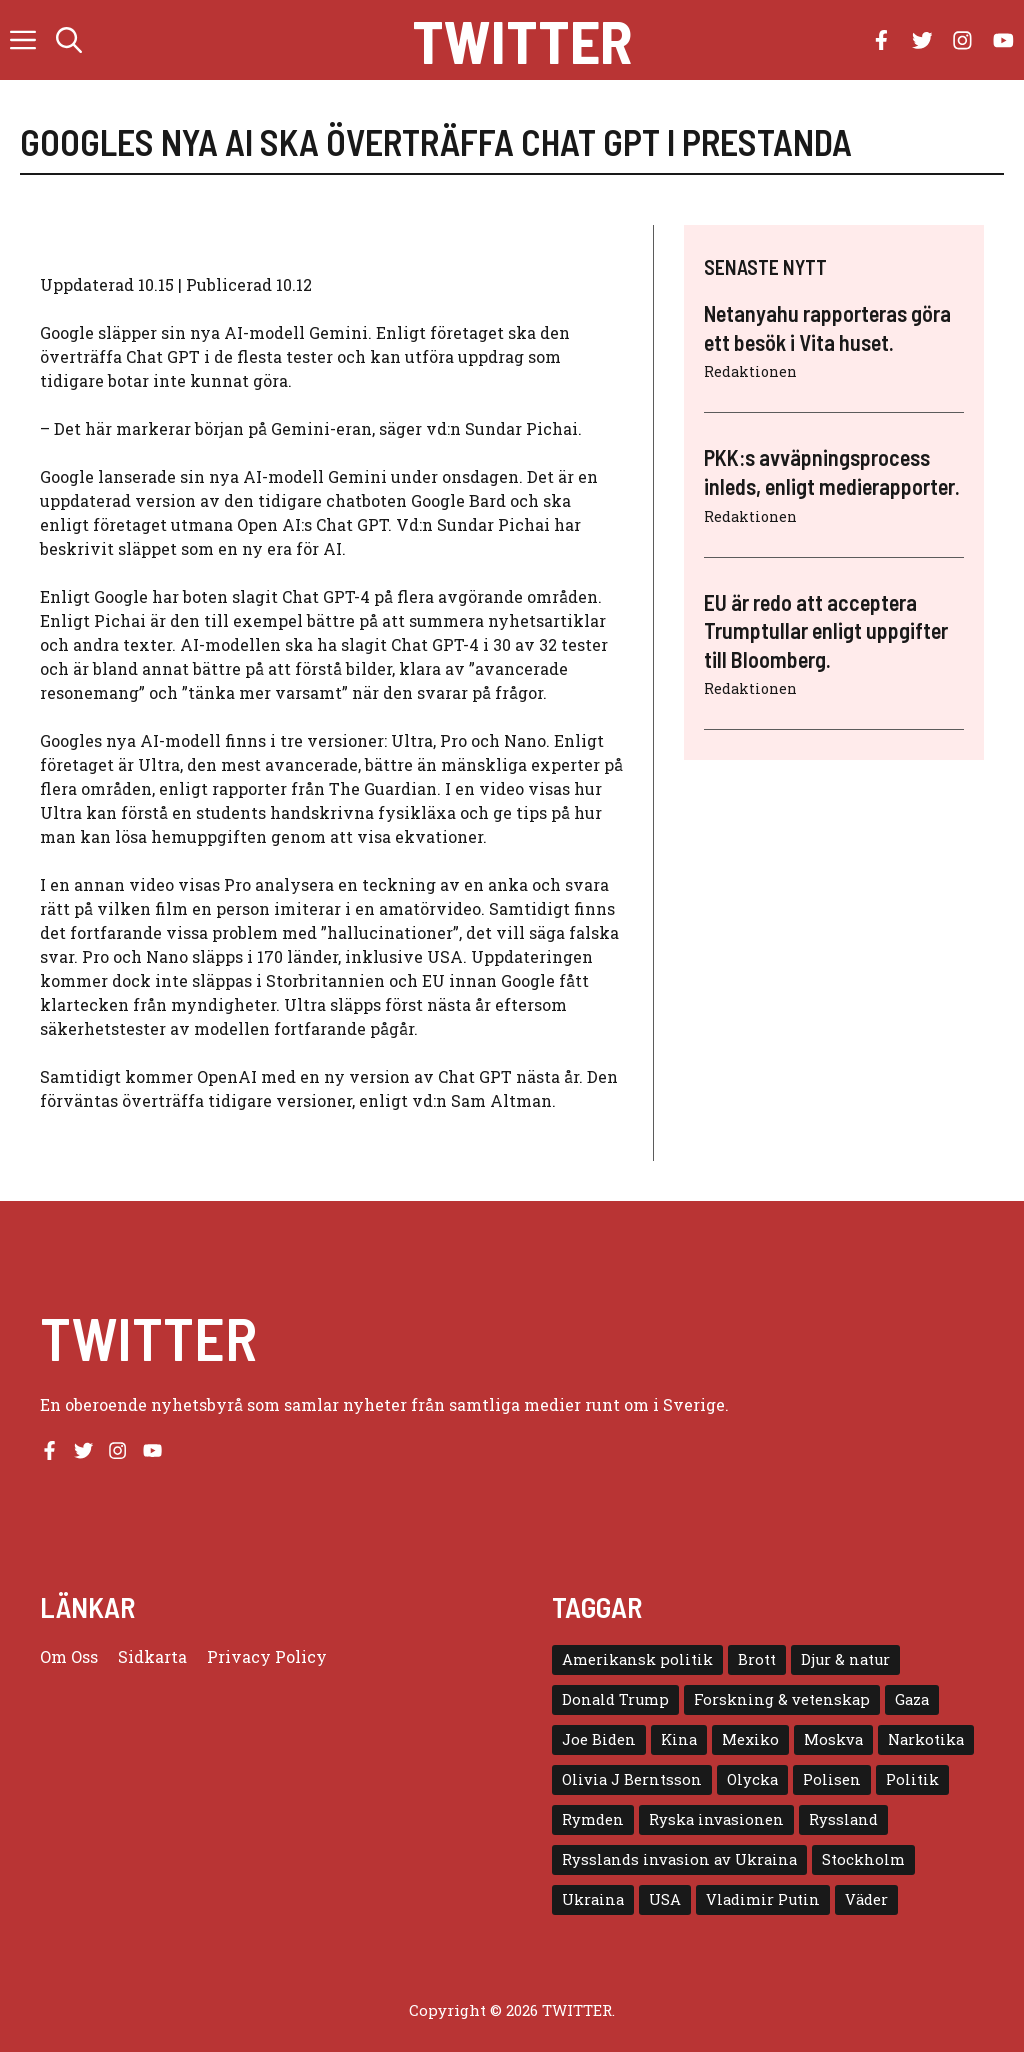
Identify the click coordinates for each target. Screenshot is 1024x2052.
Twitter (522, 40)
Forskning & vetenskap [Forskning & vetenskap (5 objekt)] (782, 1699)
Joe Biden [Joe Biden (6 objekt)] (599, 1739)
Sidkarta (152, 1656)
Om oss (69, 1656)
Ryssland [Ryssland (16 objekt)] (843, 1819)
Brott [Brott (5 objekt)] (757, 1659)
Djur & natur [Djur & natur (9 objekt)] (845, 1659)
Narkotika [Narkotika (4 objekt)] (926, 1739)
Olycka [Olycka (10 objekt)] (752, 1779)
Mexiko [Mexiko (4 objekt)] (750, 1739)
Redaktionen (750, 371)
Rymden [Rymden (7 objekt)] (593, 1819)
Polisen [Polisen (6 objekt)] (832, 1779)
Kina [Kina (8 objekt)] (679, 1739)
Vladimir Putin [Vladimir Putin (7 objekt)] (763, 1899)
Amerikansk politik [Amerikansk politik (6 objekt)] (637, 1659)
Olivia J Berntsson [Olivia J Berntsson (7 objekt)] (632, 1779)
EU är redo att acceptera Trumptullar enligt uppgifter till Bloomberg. (826, 630)
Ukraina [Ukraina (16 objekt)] (593, 1899)
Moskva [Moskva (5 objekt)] (833, 1739)
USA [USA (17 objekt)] (665, 1899)
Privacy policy (267, 1656)
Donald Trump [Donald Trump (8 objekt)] (615, 1699)
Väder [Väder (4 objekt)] (866, 1899)
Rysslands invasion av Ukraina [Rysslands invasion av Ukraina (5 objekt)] (679, 1859)
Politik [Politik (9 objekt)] (912, 1779)
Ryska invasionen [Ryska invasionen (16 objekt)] (716, 1819)
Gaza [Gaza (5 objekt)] (912, 1699)
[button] (69, 40)
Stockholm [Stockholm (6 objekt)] (863, 1859)
